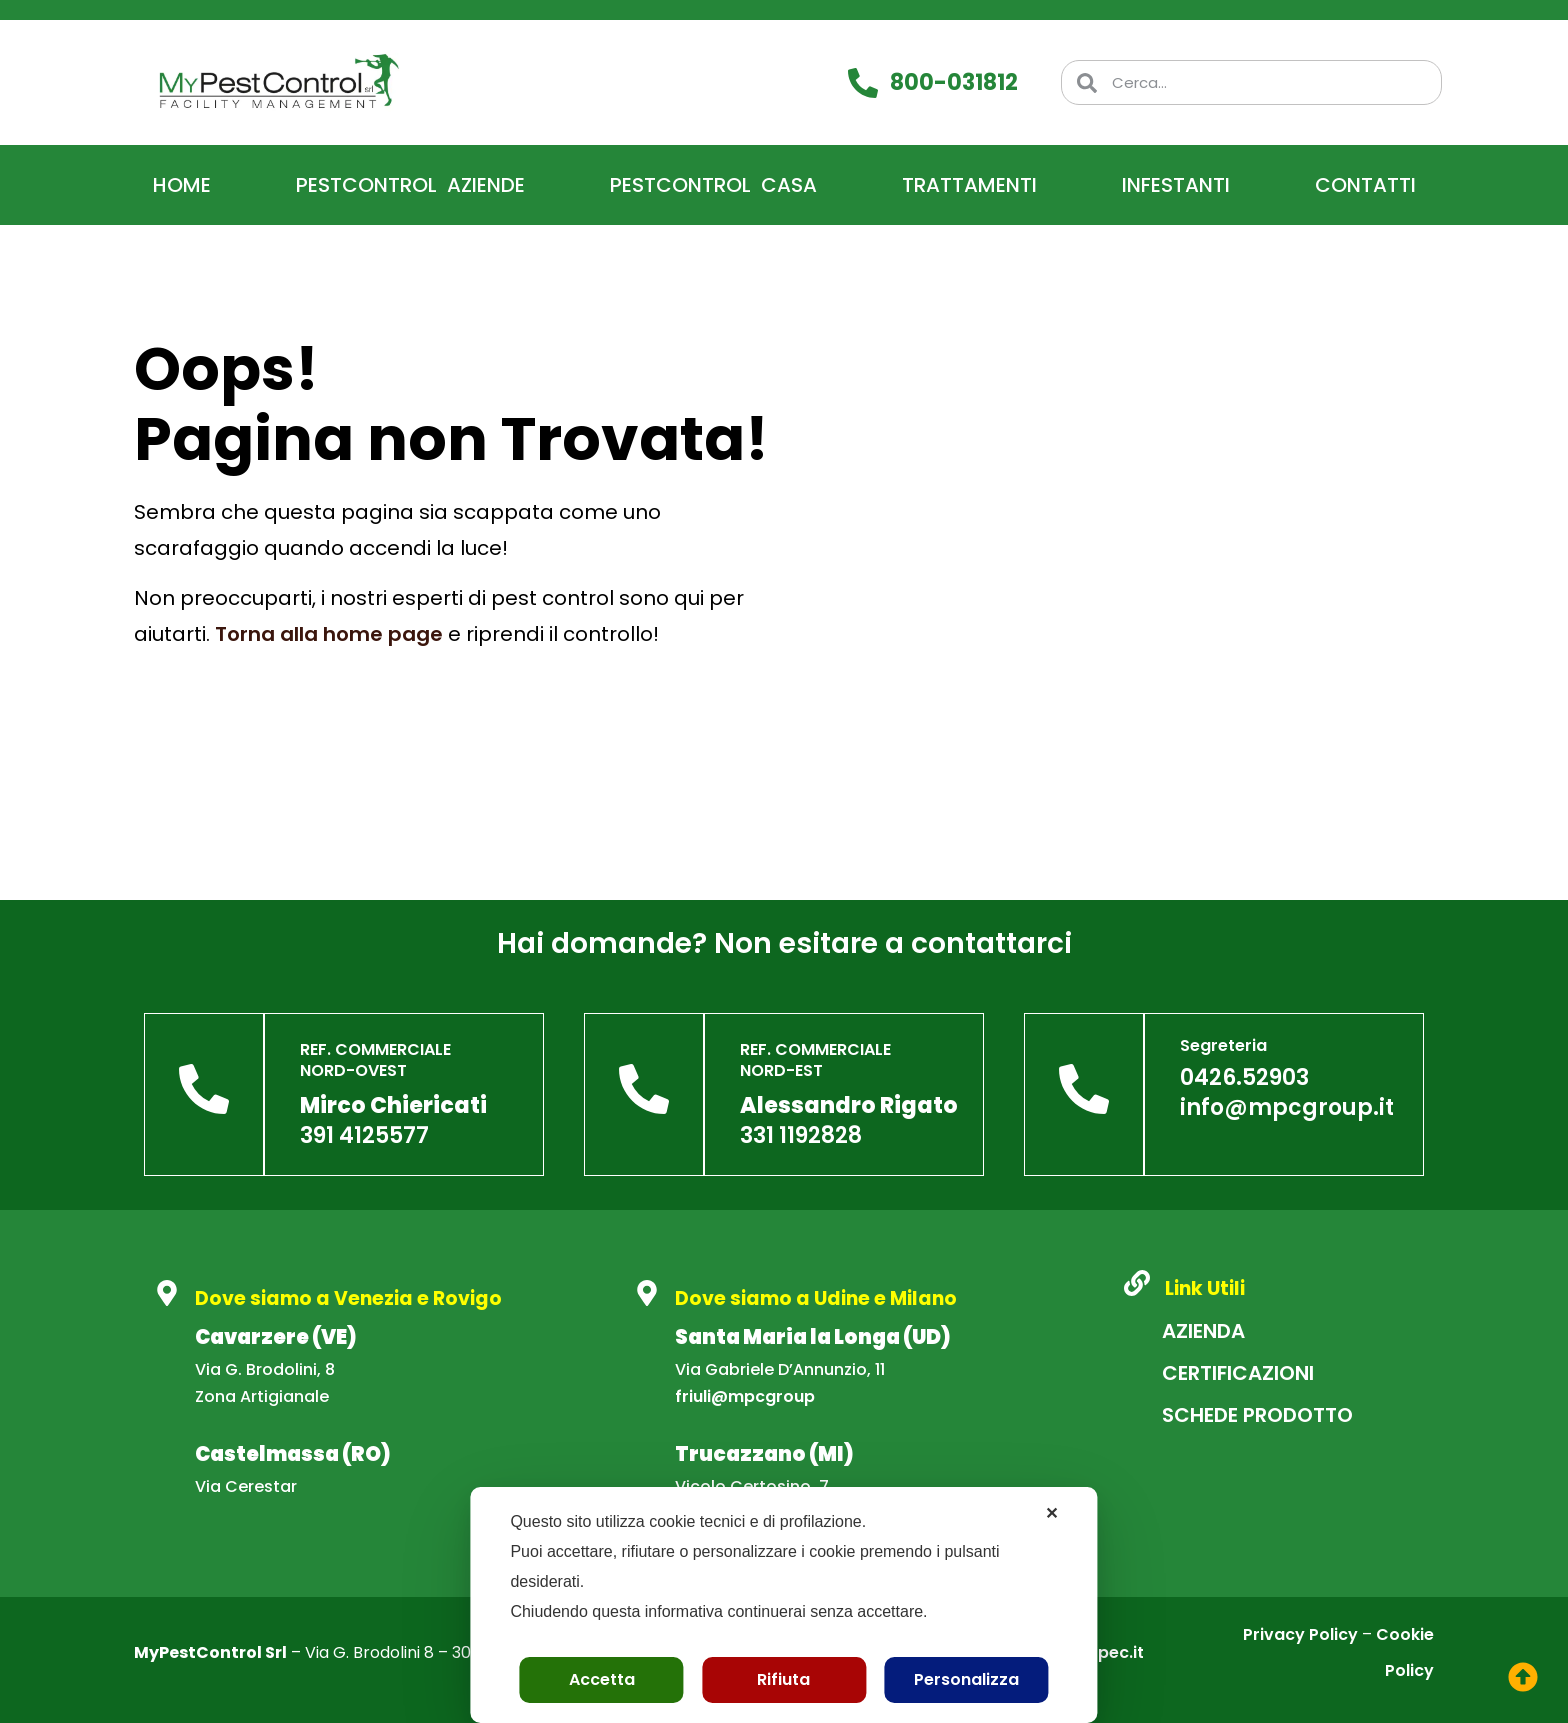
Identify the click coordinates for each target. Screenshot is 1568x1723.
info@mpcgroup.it (1287, 1107)
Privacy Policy (1300, 1634)
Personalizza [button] (966, 1679)
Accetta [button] (602, 1679)
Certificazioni (1238, 1373)
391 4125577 (364, 1135)
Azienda (1203, 1331)
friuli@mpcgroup (745, 1396)
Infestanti (1176, 185)
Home (182, 185)
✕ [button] (1051, 1513)
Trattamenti (969, 185)
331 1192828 (801, 1135)
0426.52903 (1244, 1077)
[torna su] (1523, 1677)
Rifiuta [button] (783, 1679)
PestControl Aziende (410, 185)
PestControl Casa (713, 185)
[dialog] (783, 1605)
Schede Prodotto (1257, 1415)
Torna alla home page (329, 634)
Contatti (1365, 185)
